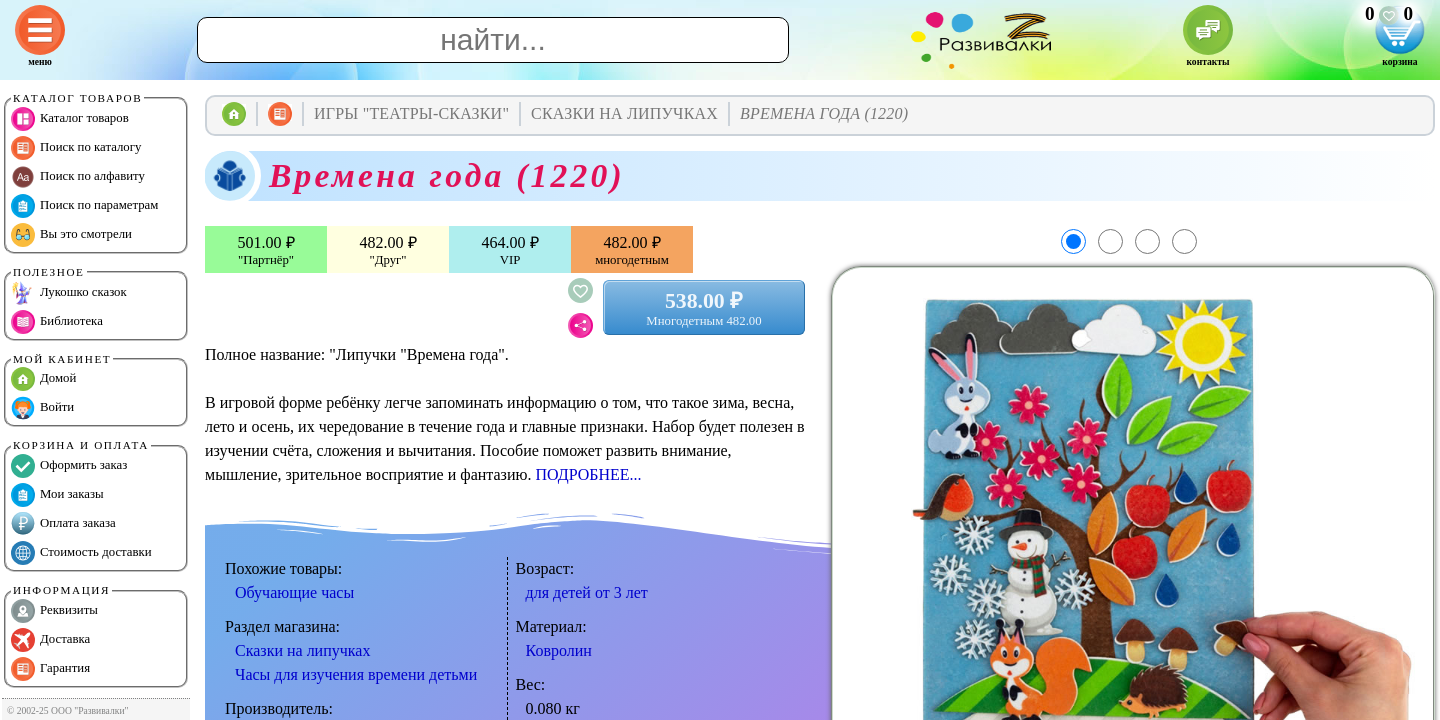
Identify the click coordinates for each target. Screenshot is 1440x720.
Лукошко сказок (69, 293)
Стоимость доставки (81, 553)
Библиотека (57, 322)
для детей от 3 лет (587, 592)
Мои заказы (57, 495)
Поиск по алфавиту (78, 177)
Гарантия (50, 669)
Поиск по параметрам (84, 206)
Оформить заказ (69, 466)
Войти (42, 408)
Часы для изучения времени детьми (356, 674)
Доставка (50, 640)
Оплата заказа (63, 524)
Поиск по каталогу (76, 148)
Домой (43, 379)
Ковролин (559, 650)
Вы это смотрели (71, 235)
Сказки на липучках (302, 650)
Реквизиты (54, 611)
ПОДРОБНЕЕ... (588, 474)
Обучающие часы (294, 592)
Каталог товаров (70, 119)
